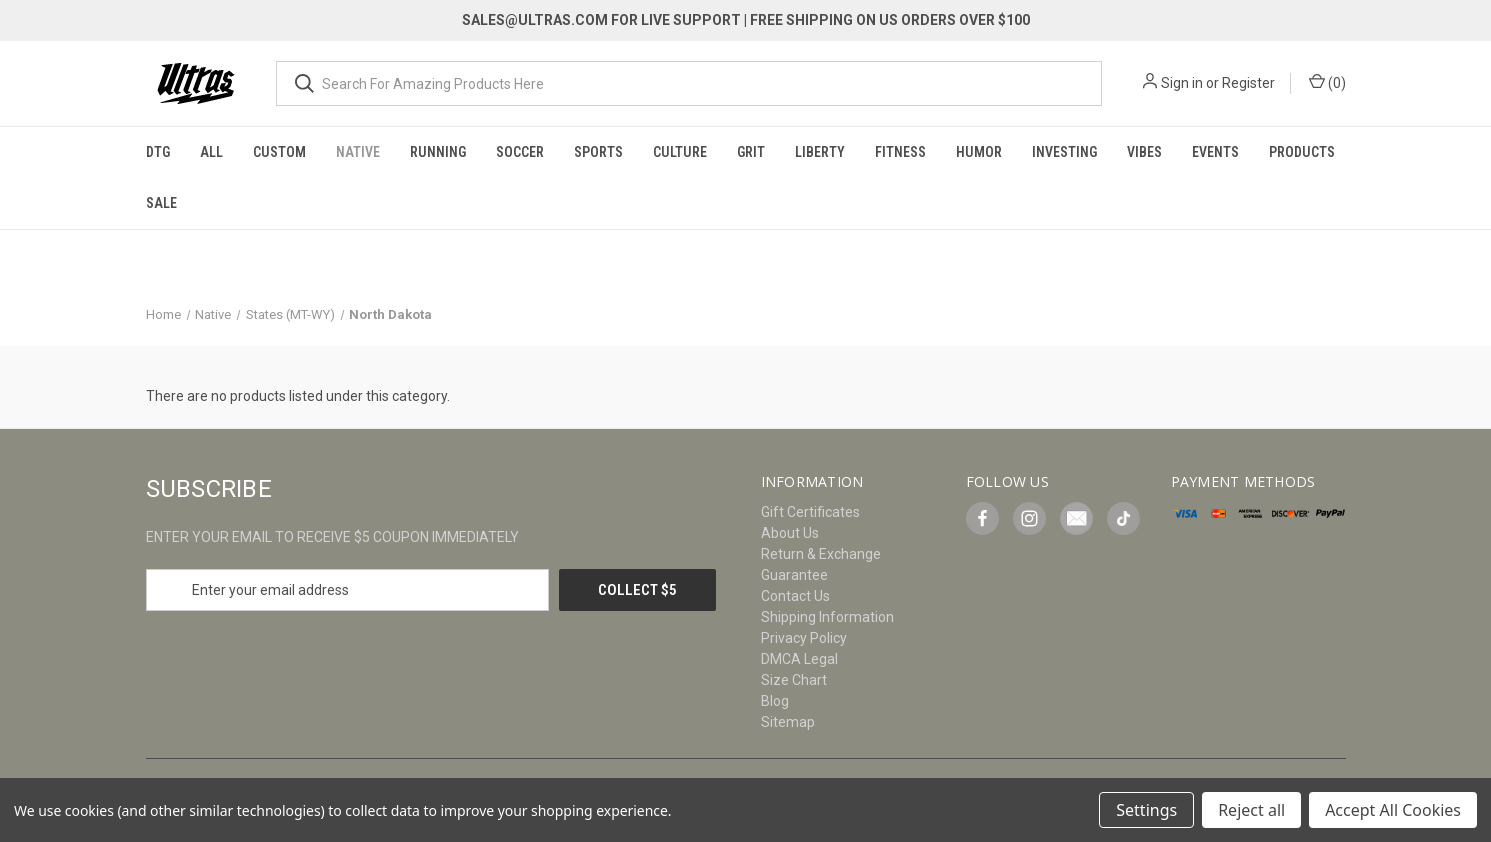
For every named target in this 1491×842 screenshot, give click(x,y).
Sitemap (788, 722)
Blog (775, 701)
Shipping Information (827, 617)
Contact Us (795, 596)
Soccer (520, 152)
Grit (751, 152)
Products (1302, 152)
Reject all (1251, 810)
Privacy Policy (804, 638)
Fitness (900, 152)
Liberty (820, 152)
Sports (598, 152)
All (211, 152)
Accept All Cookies (1393, 810)
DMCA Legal (799, 659)
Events (1215, 152)
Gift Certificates (810, 512)
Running (438, 152)
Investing (1064, 152)
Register (1248, 83)
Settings (1146, 810)
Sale (161, 203)
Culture (680, 152)
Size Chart (794, 680)
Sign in (1182, 83)
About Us (790, 533)
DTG (158, 152)
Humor (979, 152)
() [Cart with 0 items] (1327, 82)
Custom (279, 152)
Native (358, 152)
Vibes (1144, 152)
